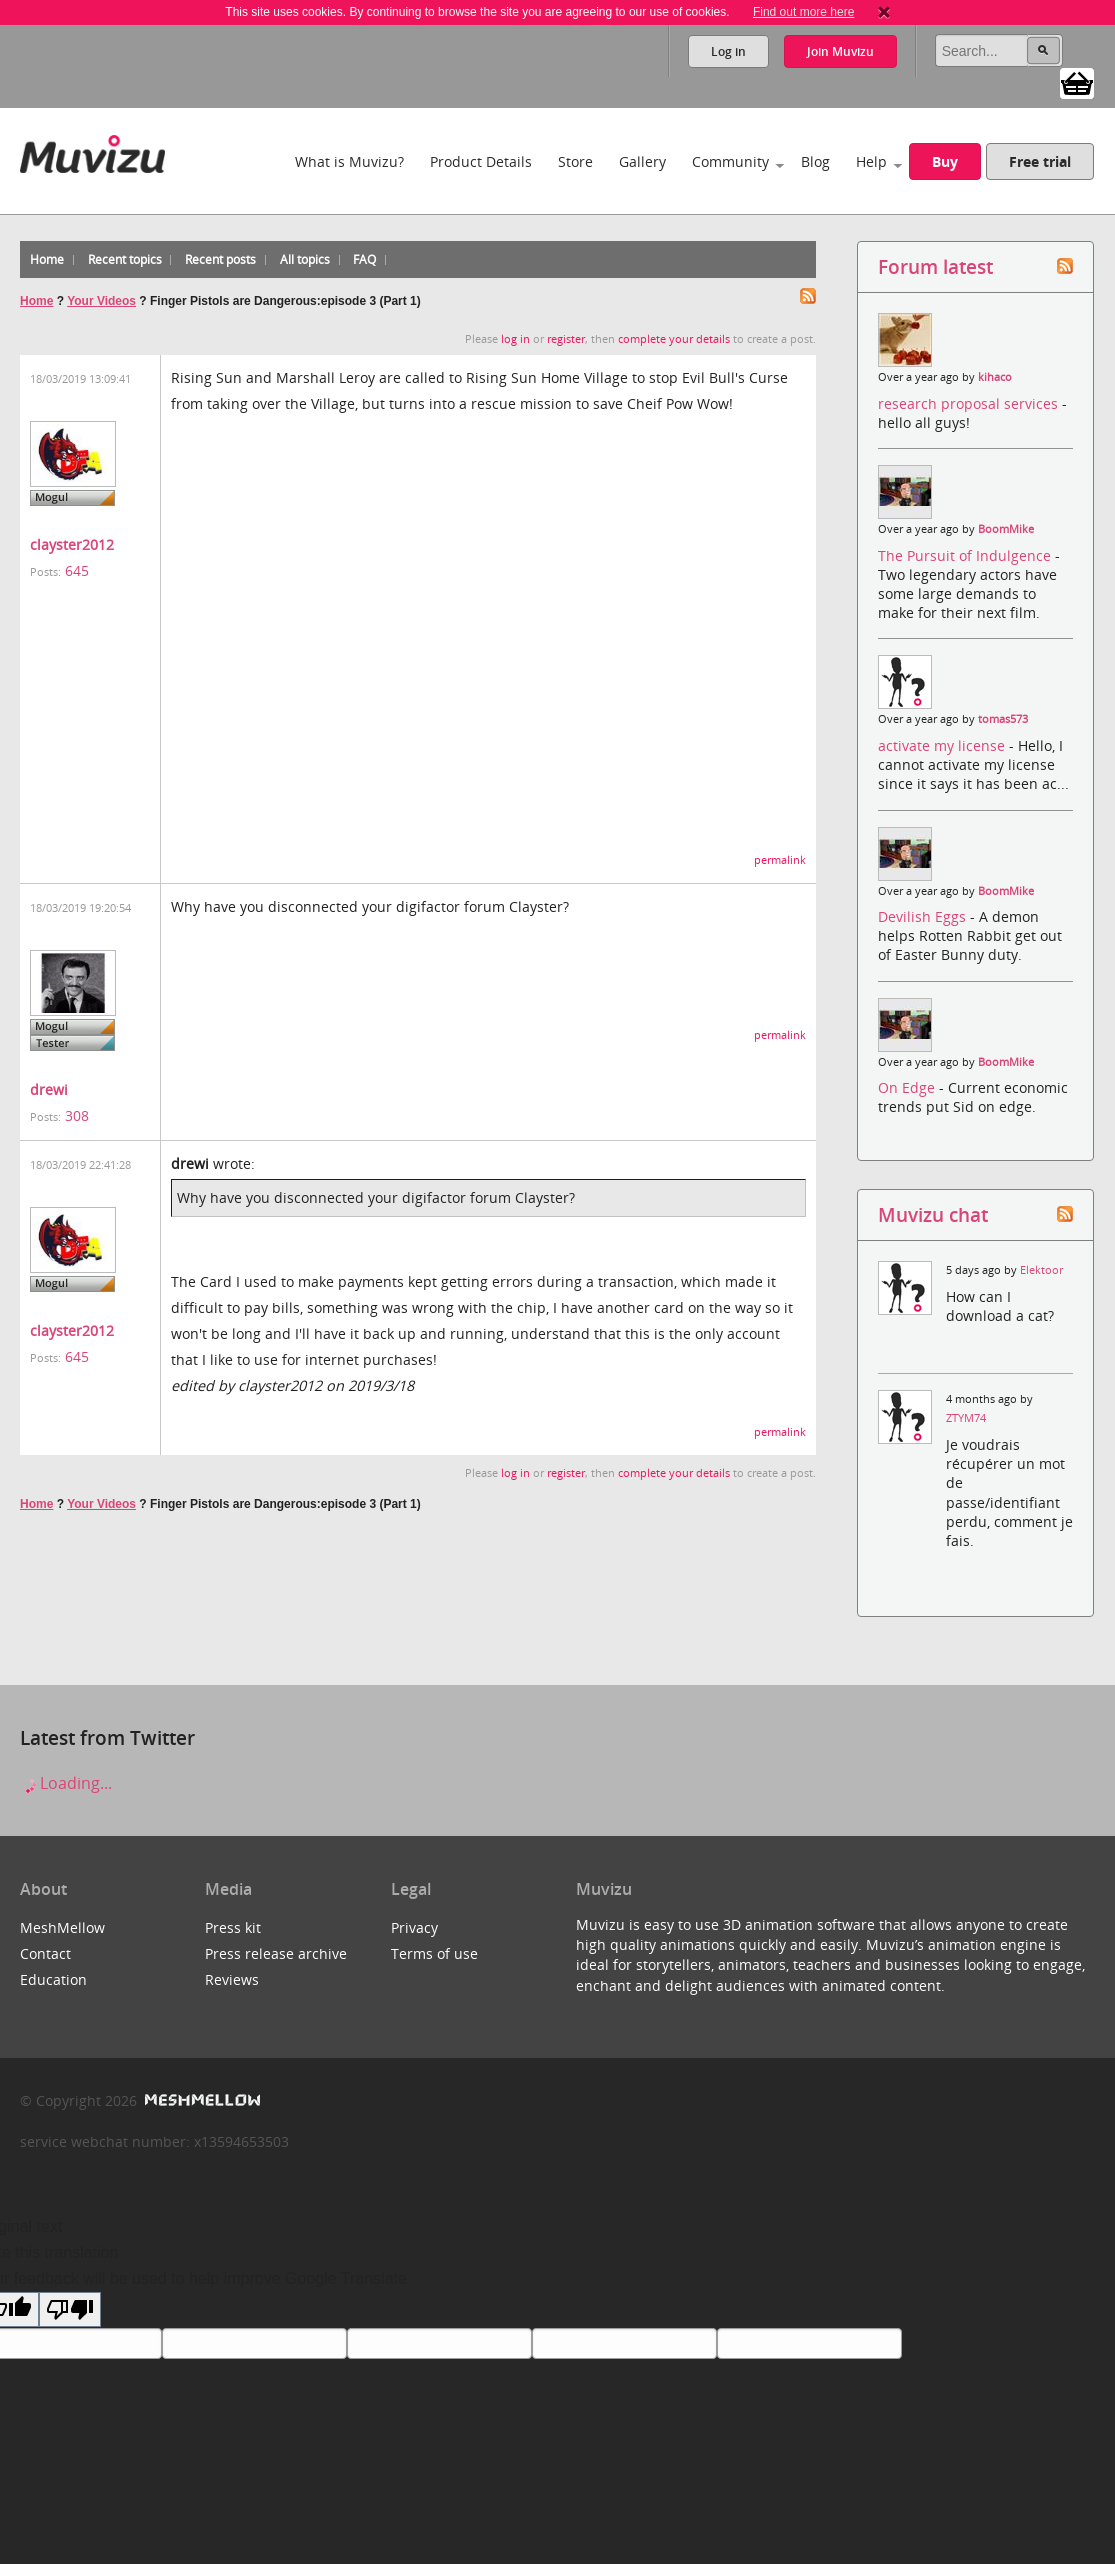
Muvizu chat (933, 1214)
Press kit (233, 1927)
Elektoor (1041, 1270)
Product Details (481, 161)
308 (77, 1115)
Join (840, 51)
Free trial (1040, 161)
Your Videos (101, 301)
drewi (49, 1089)
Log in (728, 51)
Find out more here (803, 12)
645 (77, 570)
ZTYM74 (966, 1418)
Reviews (232, 1979)
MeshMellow (62, 1927)
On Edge (908, 1087)
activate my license (943, 745)
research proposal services (970, 403)
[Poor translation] (70, 2309)
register (566, 339)
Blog (815, 161)
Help (871, 161)
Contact (45, 1953)
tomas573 (1003, 719)
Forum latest (935, 266)
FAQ (364, 259)
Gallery (642, 161)
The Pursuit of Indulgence (966, 555)
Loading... (66, 1783)
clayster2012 (72, 544)
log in (515, 339)
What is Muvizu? (349, 161)
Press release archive (276, 1953)
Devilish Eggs (924, 916)
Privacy (414, 1927)
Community (730, 161)
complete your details (674, 339)
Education (53, 1979)
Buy (945, 161)
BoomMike (1006, 529)
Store (575, 161)
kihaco (995, 377)
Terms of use (434, 1953)
